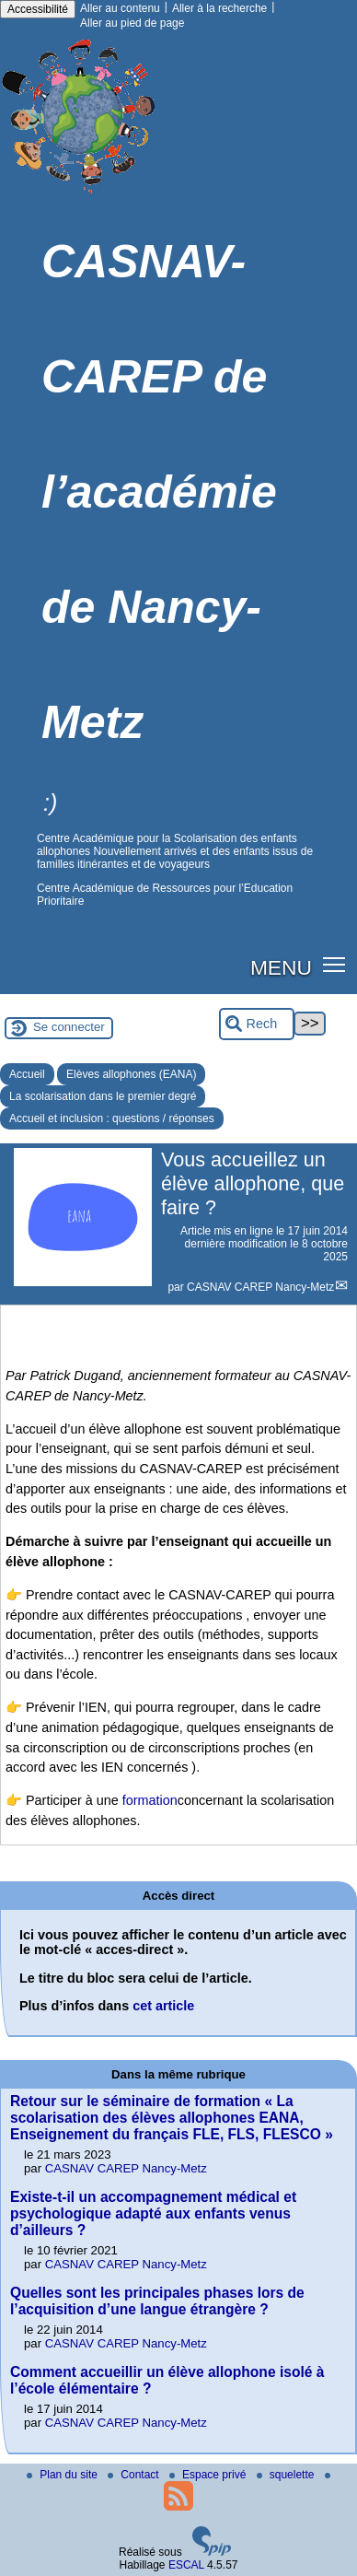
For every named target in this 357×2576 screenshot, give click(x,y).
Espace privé (209, 2474)
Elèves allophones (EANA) (131, 1074)
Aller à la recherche (219, 8)
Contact (135, 2474)
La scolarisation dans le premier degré (102, 1096)
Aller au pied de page (132, 23)
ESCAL (186, 2564)
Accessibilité (37, 9)
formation (150, 1800)
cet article (163, 2005)
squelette (287, 2474)
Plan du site (63, 2474)
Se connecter (69, 1027)
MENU (281, 967)
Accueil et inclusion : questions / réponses (111, 1118)
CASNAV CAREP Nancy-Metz (260, 1287)
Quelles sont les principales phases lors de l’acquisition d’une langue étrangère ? (157, 2301)
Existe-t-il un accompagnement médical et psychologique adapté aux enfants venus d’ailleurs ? (153, 2213)
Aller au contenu (120, 8)
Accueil (27, 1074)
